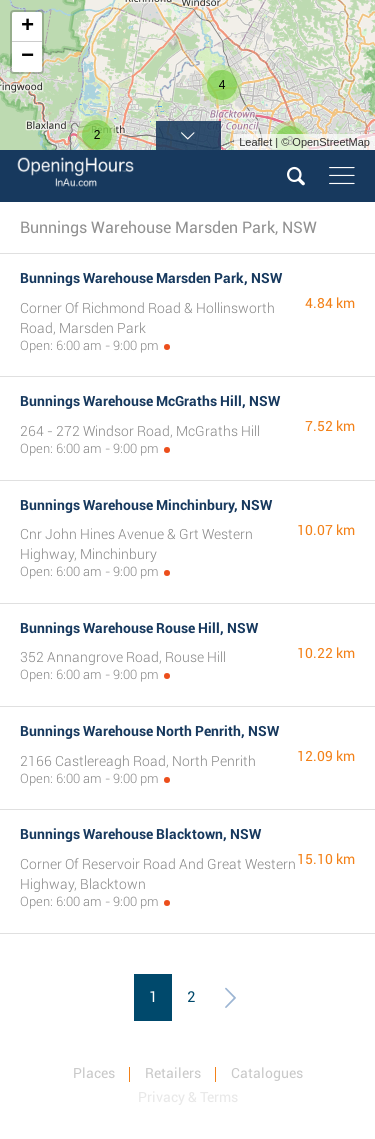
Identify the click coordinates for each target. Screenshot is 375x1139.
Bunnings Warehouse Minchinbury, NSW (146, 505)
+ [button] (27, 27)
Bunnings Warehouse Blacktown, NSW (140, 834)
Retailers (173, 1073)
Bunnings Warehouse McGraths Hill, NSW (150, 401)
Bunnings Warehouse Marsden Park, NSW (151, 278)
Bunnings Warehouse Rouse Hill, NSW (139, 628)
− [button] (27, 57)
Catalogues (267, 1073)
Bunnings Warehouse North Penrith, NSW (149, 731)
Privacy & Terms (188, 1097)
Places (94, 1073)
